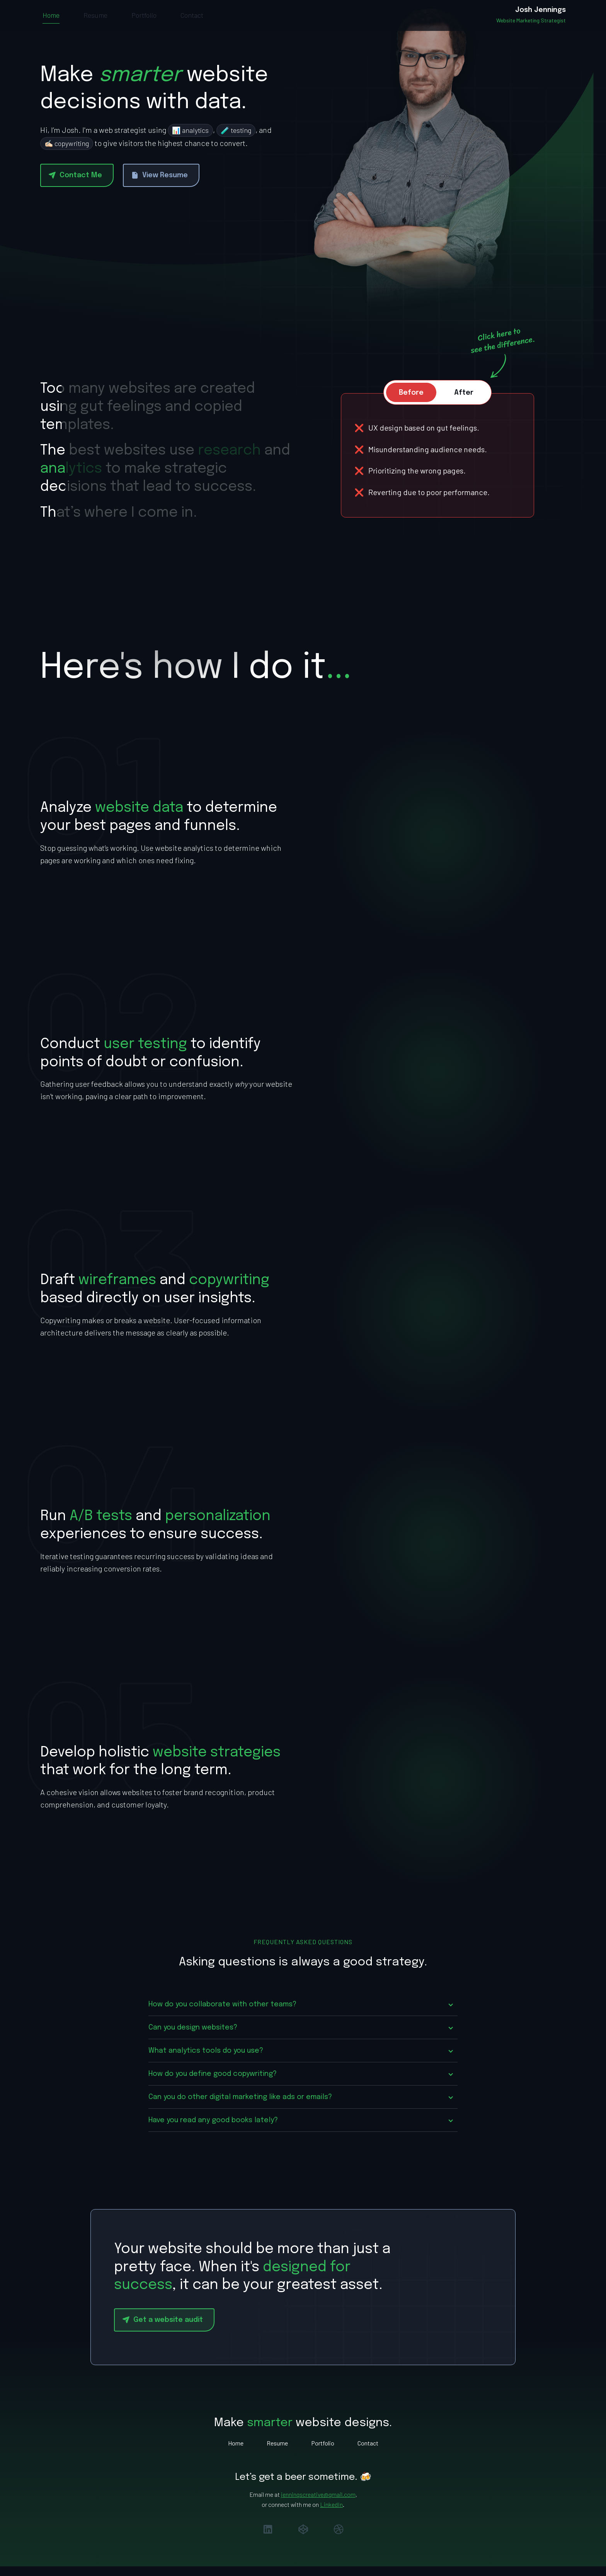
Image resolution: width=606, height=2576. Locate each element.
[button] (303, 2016)
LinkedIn (331, 2516)
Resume (95, 21)
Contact (191, 21)
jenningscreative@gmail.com (318, 2506)
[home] (531, 21)
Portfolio (144, 21)
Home (51, 21)
